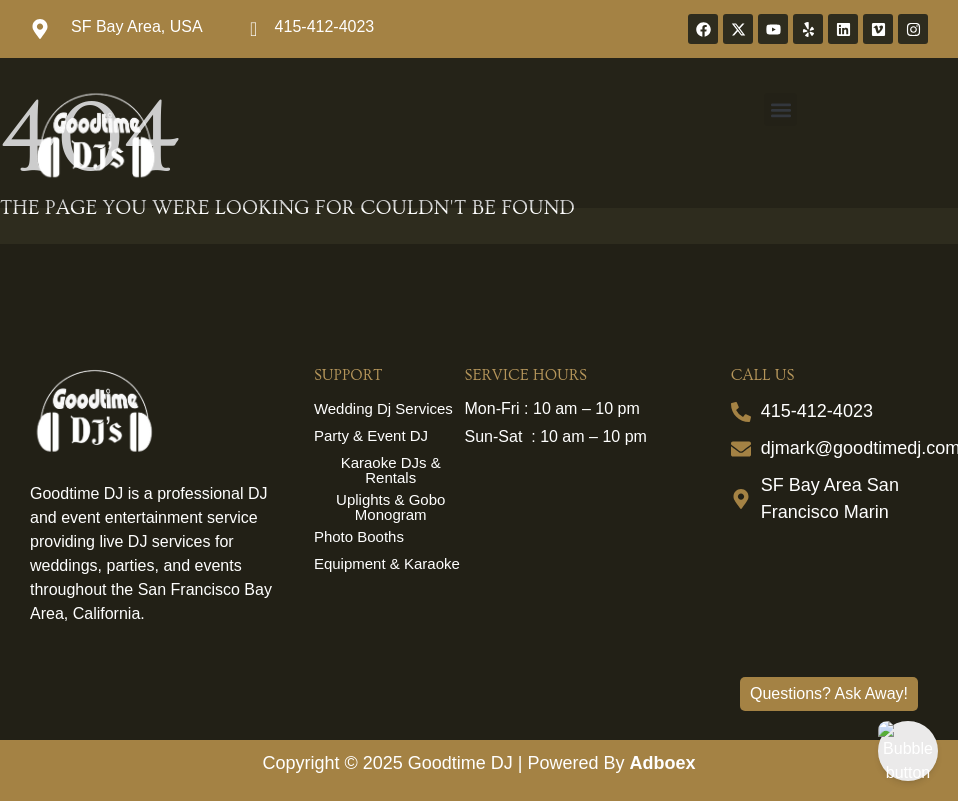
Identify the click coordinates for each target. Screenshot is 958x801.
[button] (780, 109)
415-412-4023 (325, 26)
